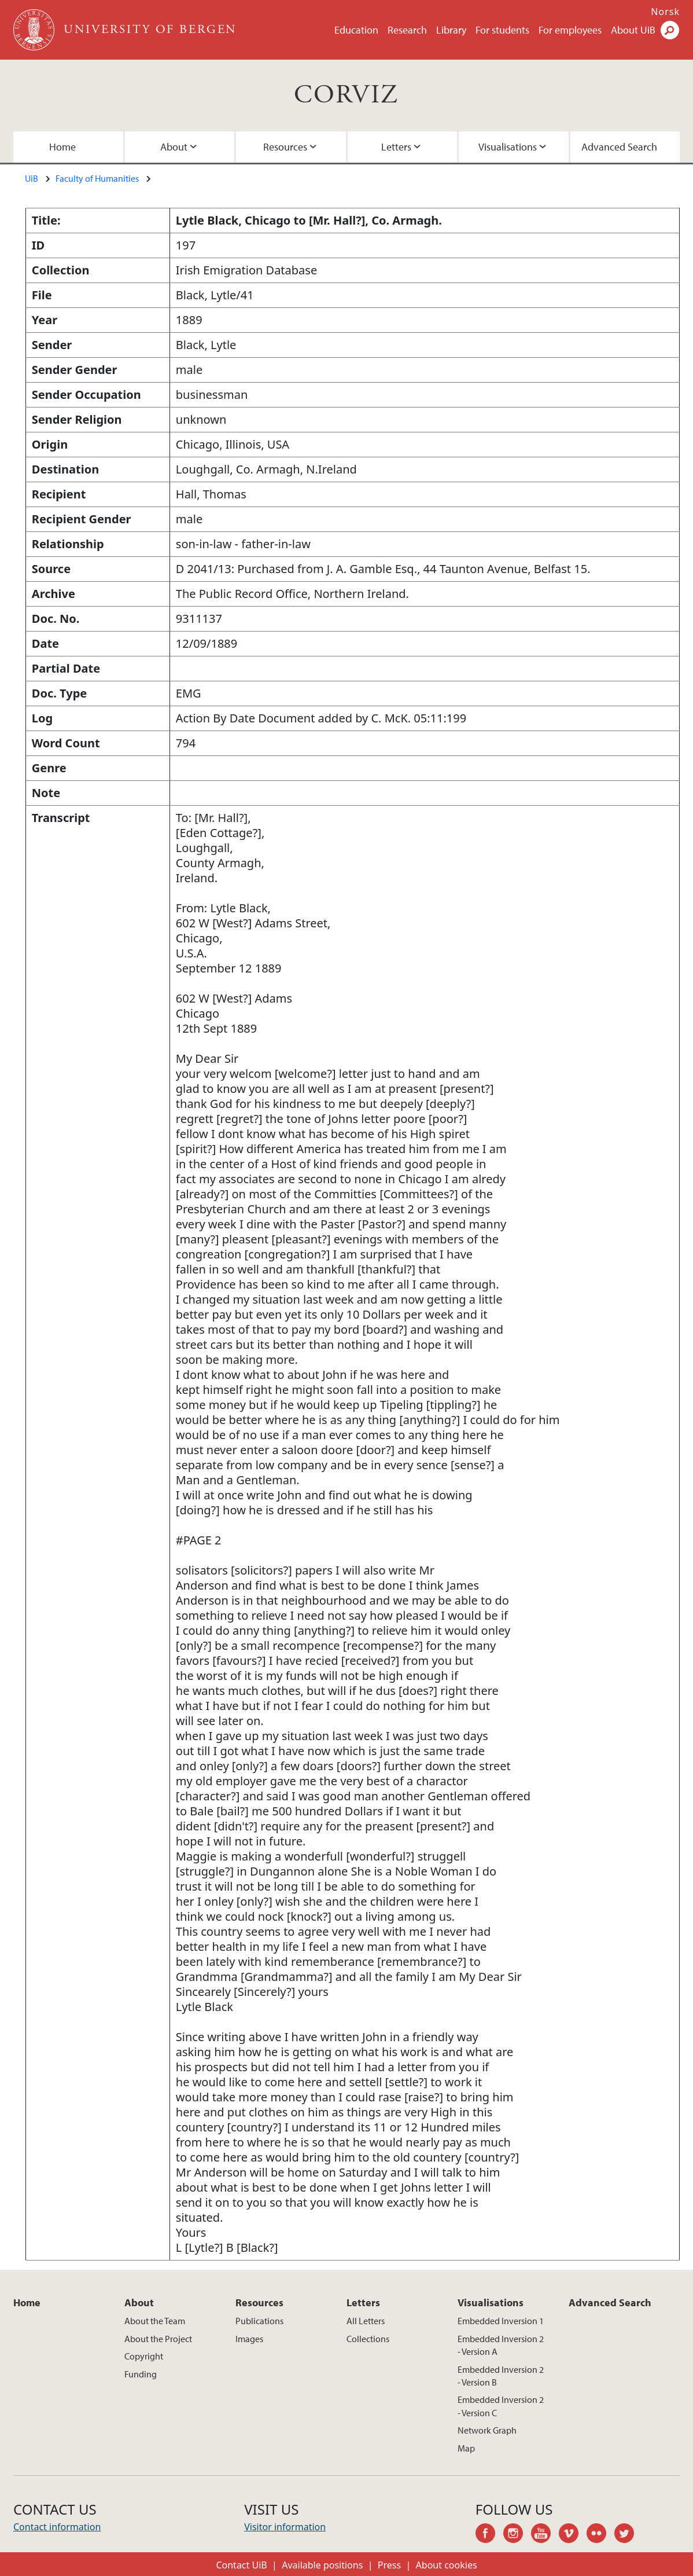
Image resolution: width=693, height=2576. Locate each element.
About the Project (158, 2338)
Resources (285, 146)
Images (249, 2338)
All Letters (365, 2321)
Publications (259, 2321)
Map (466, 2448)
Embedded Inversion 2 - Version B (501, 2376)
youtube (545, 2534)
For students (502, 29)
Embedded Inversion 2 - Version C (501, 2406)
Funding (140, 2374)
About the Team (154, 2321)
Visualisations (507, 146)
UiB (31, 178)
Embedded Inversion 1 (501, 2321)
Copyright (143, 2356)
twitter (628, 2534)
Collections (367, 2338)
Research (407, 29)
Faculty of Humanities (97, 178)
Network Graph (487, 2430)
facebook (489, 2534)
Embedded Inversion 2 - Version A (501, 2345)
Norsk (665, 11)
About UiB (633, 29)
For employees (570, 29)
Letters (396, 146)
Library (451, 29)
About (173, 146)
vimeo (573, 2534)
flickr (600, 2534)
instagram (517, 2534)
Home (62, 146)
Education (356, 29)
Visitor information (285, 2526)
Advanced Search (619, 146)
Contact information (57, 2526)
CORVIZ (346, 95)
